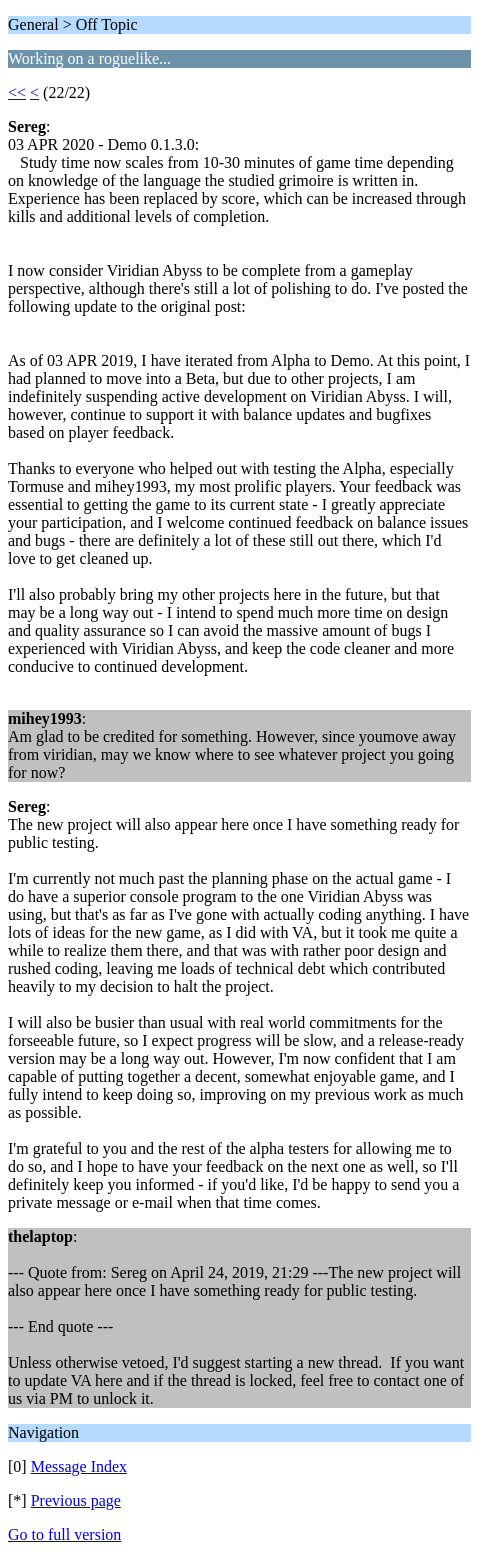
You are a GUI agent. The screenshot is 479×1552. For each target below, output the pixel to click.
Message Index (79, 1466)
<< (17, 92)
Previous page (76, 1500)
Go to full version (64, 1534)
